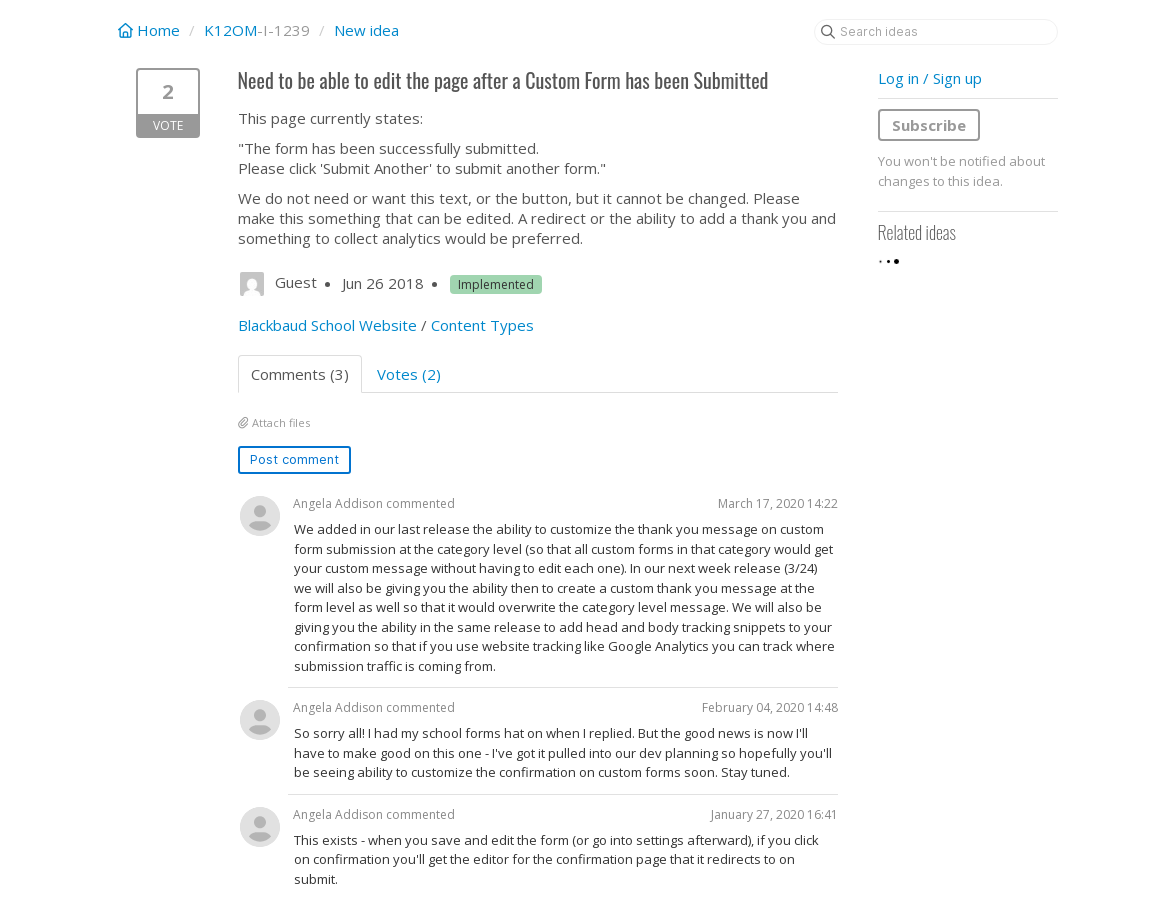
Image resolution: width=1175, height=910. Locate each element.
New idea (366, 30)
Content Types (482, 325)
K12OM (230, 30)
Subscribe (929, 125)
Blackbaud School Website (327, 325)
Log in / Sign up (930, 78)
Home (151, 30)
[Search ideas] (936, 32)
